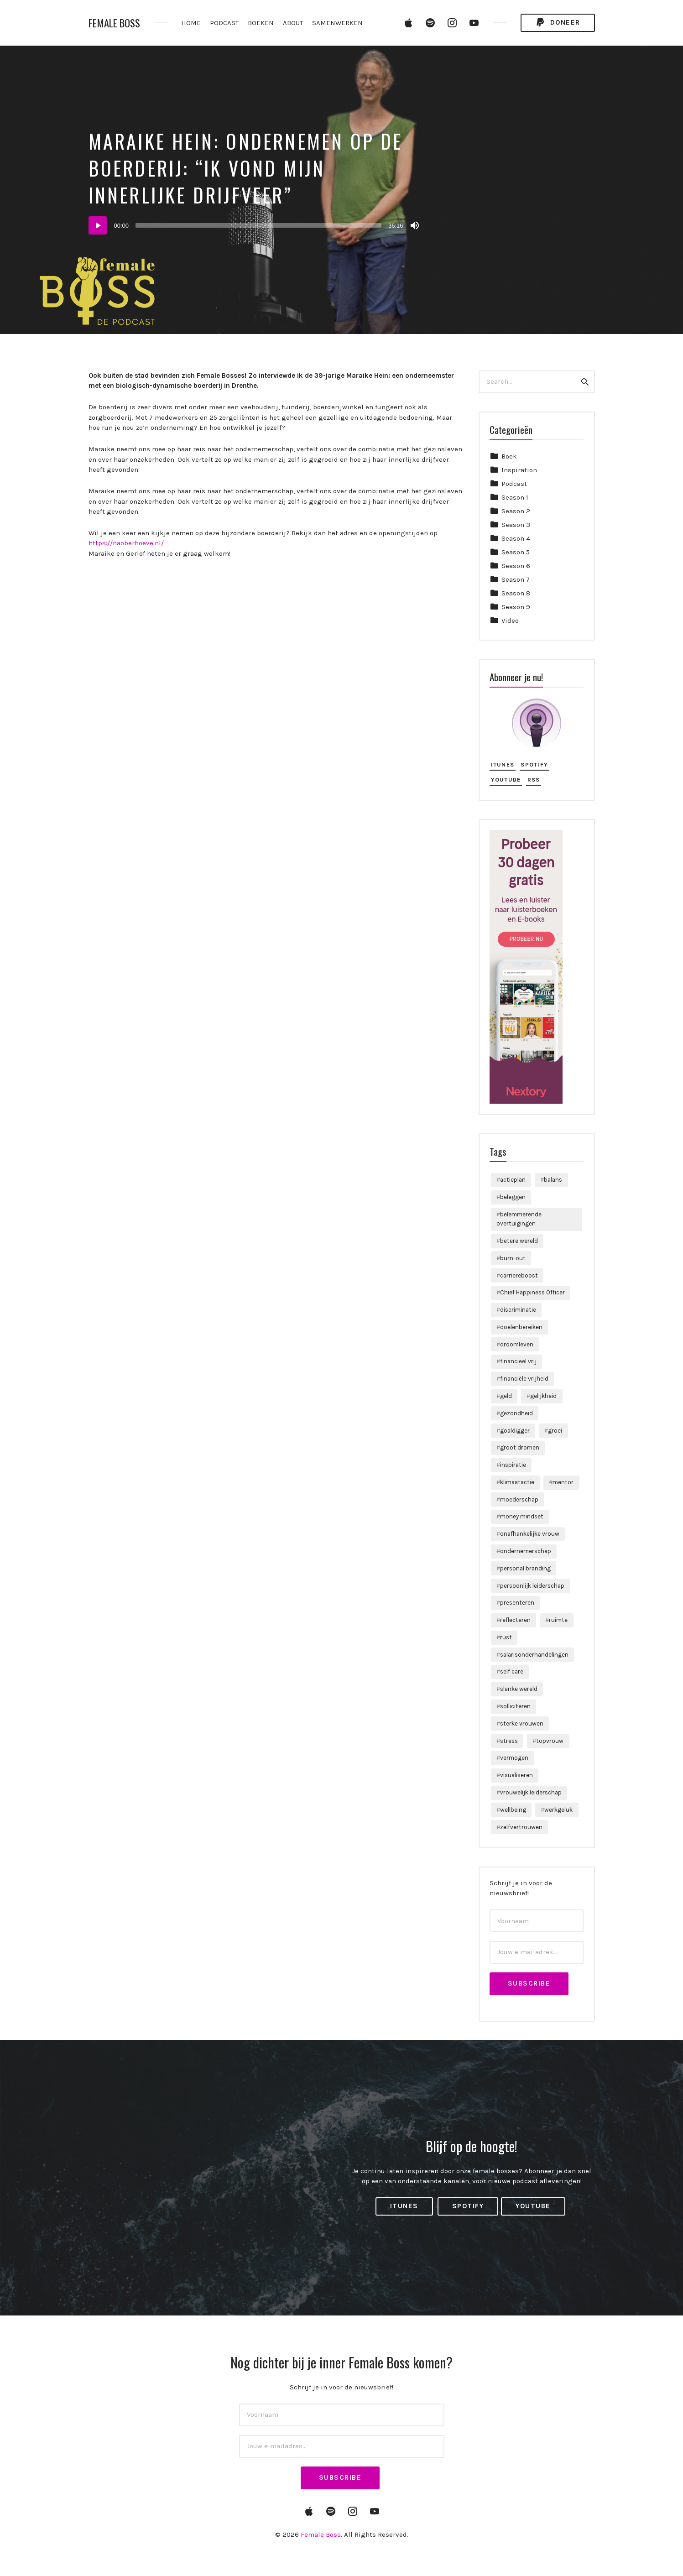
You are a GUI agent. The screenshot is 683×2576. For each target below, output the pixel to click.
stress (509, 1740)
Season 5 (515, 552)
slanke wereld (518, 1688)
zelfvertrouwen (521, 1827)
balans (553, 1179)
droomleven (516, 1344)
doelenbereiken (521, 1327)
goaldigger (515, 1430)
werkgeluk (558, 1809)
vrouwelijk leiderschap (531, 1792)
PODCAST (224, 23)
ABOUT (293, 23)
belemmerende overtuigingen (519, 1219)
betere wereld (519, 1240)
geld (506, 1395)
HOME (191, 23)
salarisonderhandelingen (534, 1654)
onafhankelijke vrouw (529, 1533)
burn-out (513, 1258)
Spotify (534, 764)
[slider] (258, 225)
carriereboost (519, 1275)
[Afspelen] (98, 225)
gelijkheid (543, 1395)
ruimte (558, 1620)
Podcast (514, 484)
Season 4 (515, 538)
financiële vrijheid (524, 1378)
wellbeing (513, 1809)
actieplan (513, 1179)
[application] (255, 225)
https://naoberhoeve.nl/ (126, 543)
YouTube (506, 779)
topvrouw (549, 1740)
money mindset (521, 1516)
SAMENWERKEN (337, 23)
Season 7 (515, 579)
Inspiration (519, 470)
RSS (533, 779)
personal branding (525, 1568)
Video (510, 620)
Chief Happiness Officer (532, 1292)
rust (506, 1637)
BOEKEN (261, 23)
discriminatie (518, 1309)
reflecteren (515, 1620)
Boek (509, 456)
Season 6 (515, 566)
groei (555, 1430)
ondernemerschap (525, 1551)
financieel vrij (518, 1361)
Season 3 (515, 525)
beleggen (513, 1197)
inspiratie (513, 1464)
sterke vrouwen (521, 1723)
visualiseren (516, 1775)
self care (511, 1671)
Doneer (557, 22)
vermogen (514, 1757)
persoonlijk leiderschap (532, 1585)
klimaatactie (517, 1482)
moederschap (519, 1499)
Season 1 (514, 497)
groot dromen (519, 1447)
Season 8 (515, 593)
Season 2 (515, 511)
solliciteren (515, 1706)
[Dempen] (415, 225)
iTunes (503, 764)
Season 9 (515, 607)
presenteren (517, 1602)
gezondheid (516, 1413)
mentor (563, 1482)
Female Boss (114, 23)
